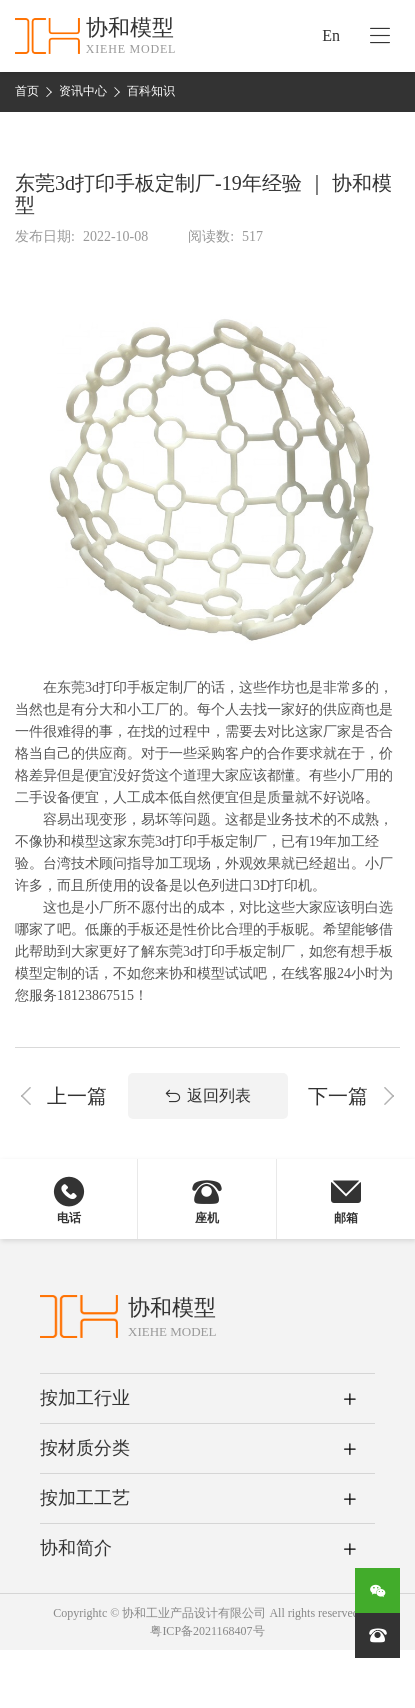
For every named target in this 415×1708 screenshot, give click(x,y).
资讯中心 (83, 91)
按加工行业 (85, 1398)
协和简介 (76, 1548)
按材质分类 (85, 1448)
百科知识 (151, 91)
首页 (27, 91)
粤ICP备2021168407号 (207, 1631)
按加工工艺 (85, 1498)
